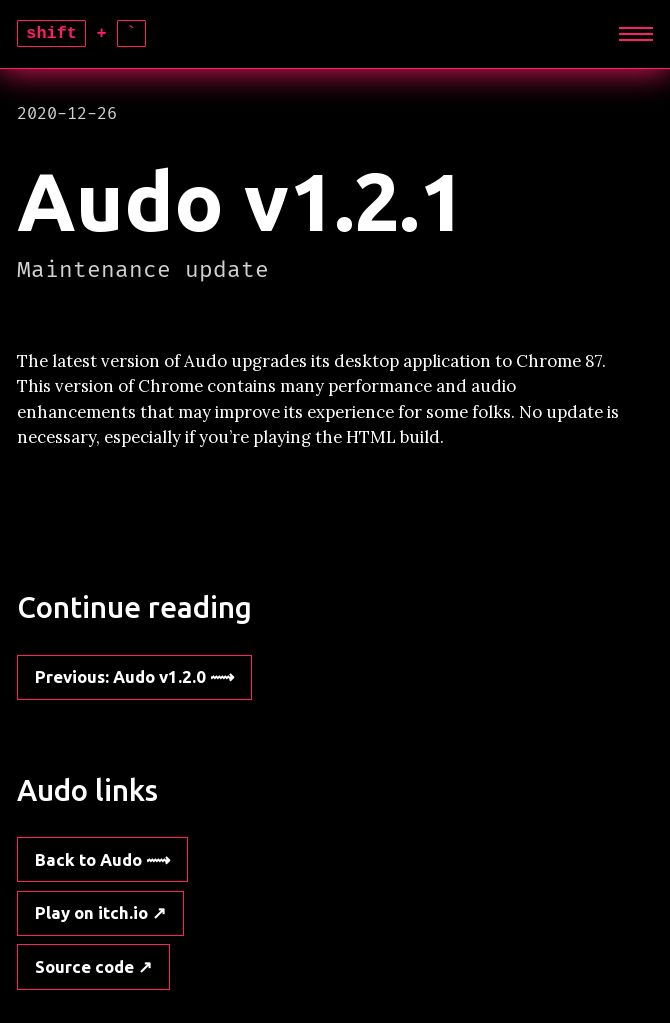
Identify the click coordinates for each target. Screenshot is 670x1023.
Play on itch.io (91, 912)
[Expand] (637, 34)
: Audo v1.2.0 (120, 676)
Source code (84, 966)
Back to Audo (88, 859)
